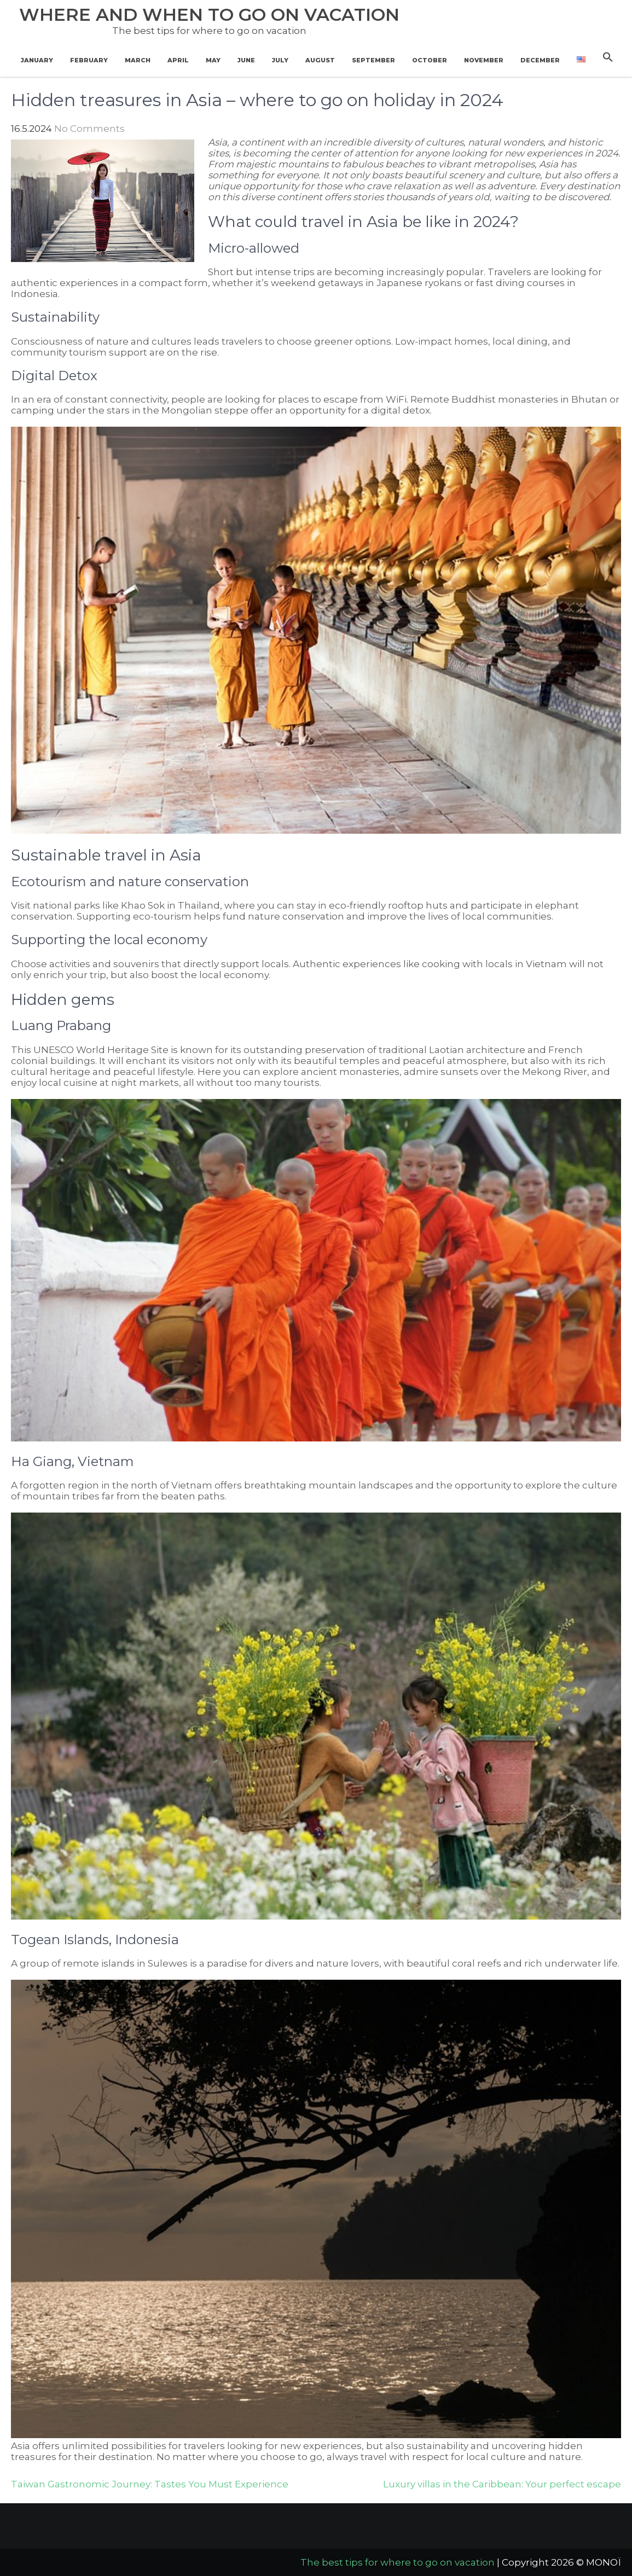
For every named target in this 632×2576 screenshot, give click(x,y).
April (178, 60)
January (37, 60)
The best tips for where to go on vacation (397, 2562)
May (213, 60)
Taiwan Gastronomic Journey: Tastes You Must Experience (149, 2484)
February (89, 60)
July (280, 60)
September (373, 60)
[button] (608, 57)
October (429, 60)
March (137, 60)
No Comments (89, 128)
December (540, 60)
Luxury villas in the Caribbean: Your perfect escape (502, 2484)
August (320, 60)
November (483, 60)
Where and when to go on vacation (209, 14)
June (246, 60)
